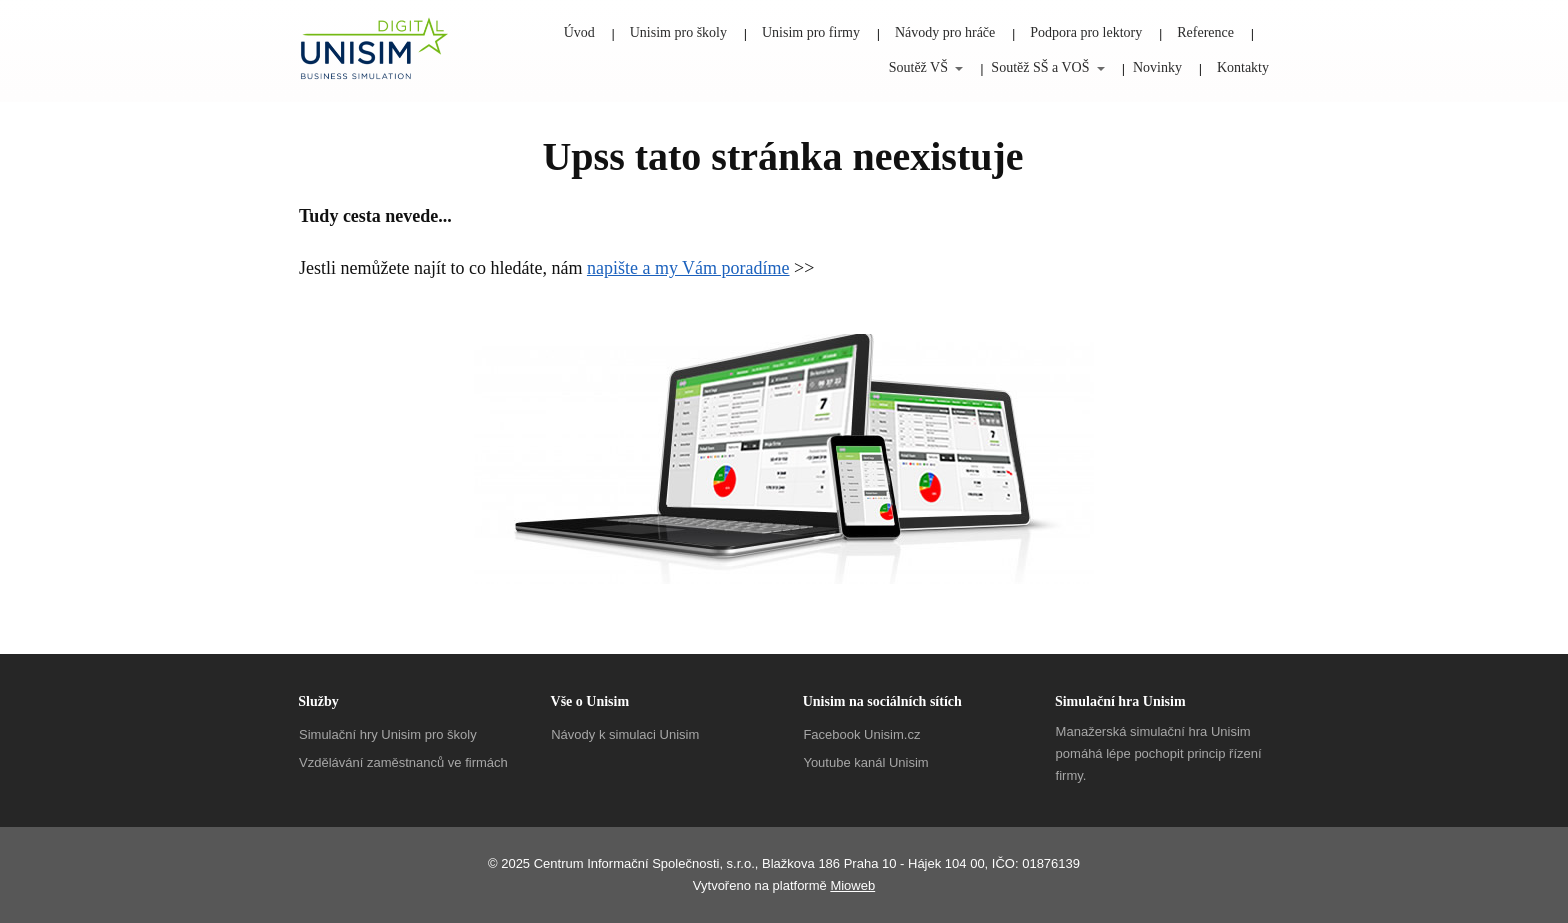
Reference (1205, 32)
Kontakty (1243, 67)
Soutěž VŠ (918, 67)
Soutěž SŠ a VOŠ (1040, 67)
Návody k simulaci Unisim (625, 734)
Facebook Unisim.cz (861, 734)
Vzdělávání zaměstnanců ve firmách (403, 762)
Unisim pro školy (678, 32)
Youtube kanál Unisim (865, 762)
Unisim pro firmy (811, 32)
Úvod (579, 32)
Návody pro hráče (945, 32)
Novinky (1157, 67)
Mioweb (852, 885)
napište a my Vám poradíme (688, 268)
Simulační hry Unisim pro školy (388, 734)
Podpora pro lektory (1086, 32)
